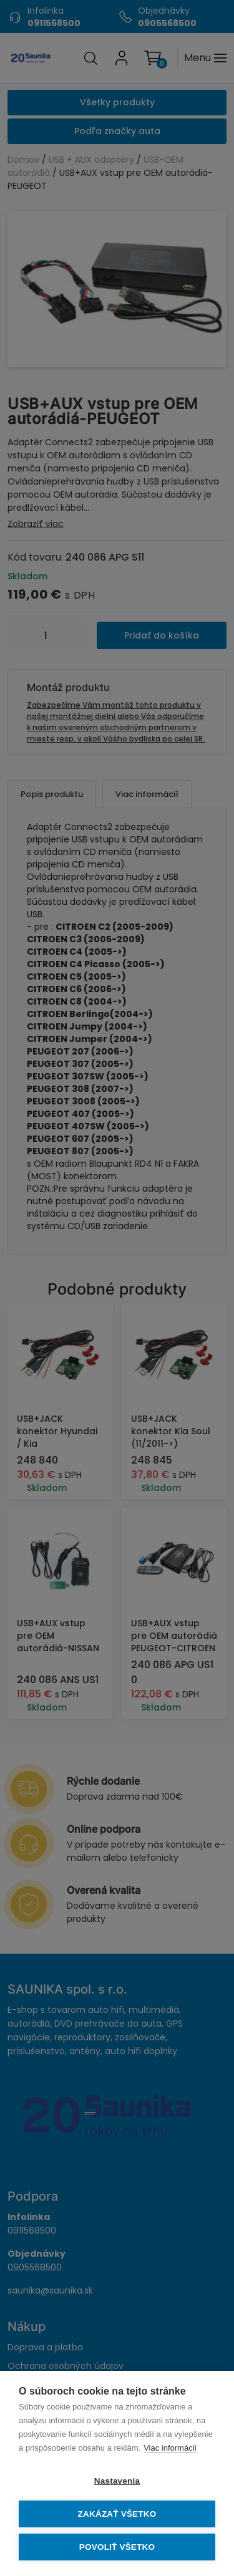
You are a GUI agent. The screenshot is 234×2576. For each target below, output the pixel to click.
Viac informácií (170, 2448)
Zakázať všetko (117, 2514)
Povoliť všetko (117, 2547)
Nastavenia (117, 2481)
